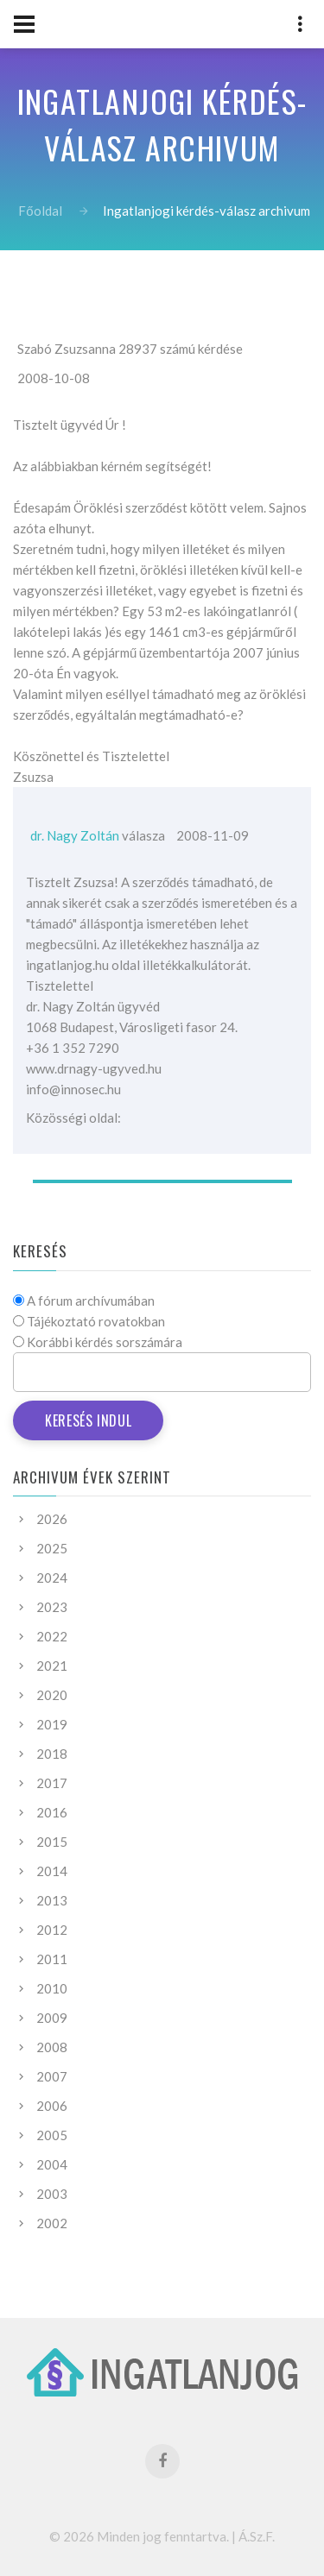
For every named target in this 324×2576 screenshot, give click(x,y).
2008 (51, 2047)
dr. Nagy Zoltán (74, 835)
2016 (51, 1812)
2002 (51, 2223)
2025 (51, 1548)
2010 (51, 1988)
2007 (51, 2076)
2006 (51, 2105)
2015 (51, 1841)
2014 (51, 1871)
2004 (51, 2164)
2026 (51, 1519)
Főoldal (39, 210)
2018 (51, 1753)
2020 (51, 1695)
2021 (51, 1665)
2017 (51, 1783)
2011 (51, 1959)
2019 (51, 1724)
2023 (51, 1607)
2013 (51, 1900)
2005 (51, 2135)
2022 (51, 1636)
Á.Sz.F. (256, 2536)
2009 (51, 2017)
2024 (51, 1577)
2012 (51, 1929)
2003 (51, 2193)
